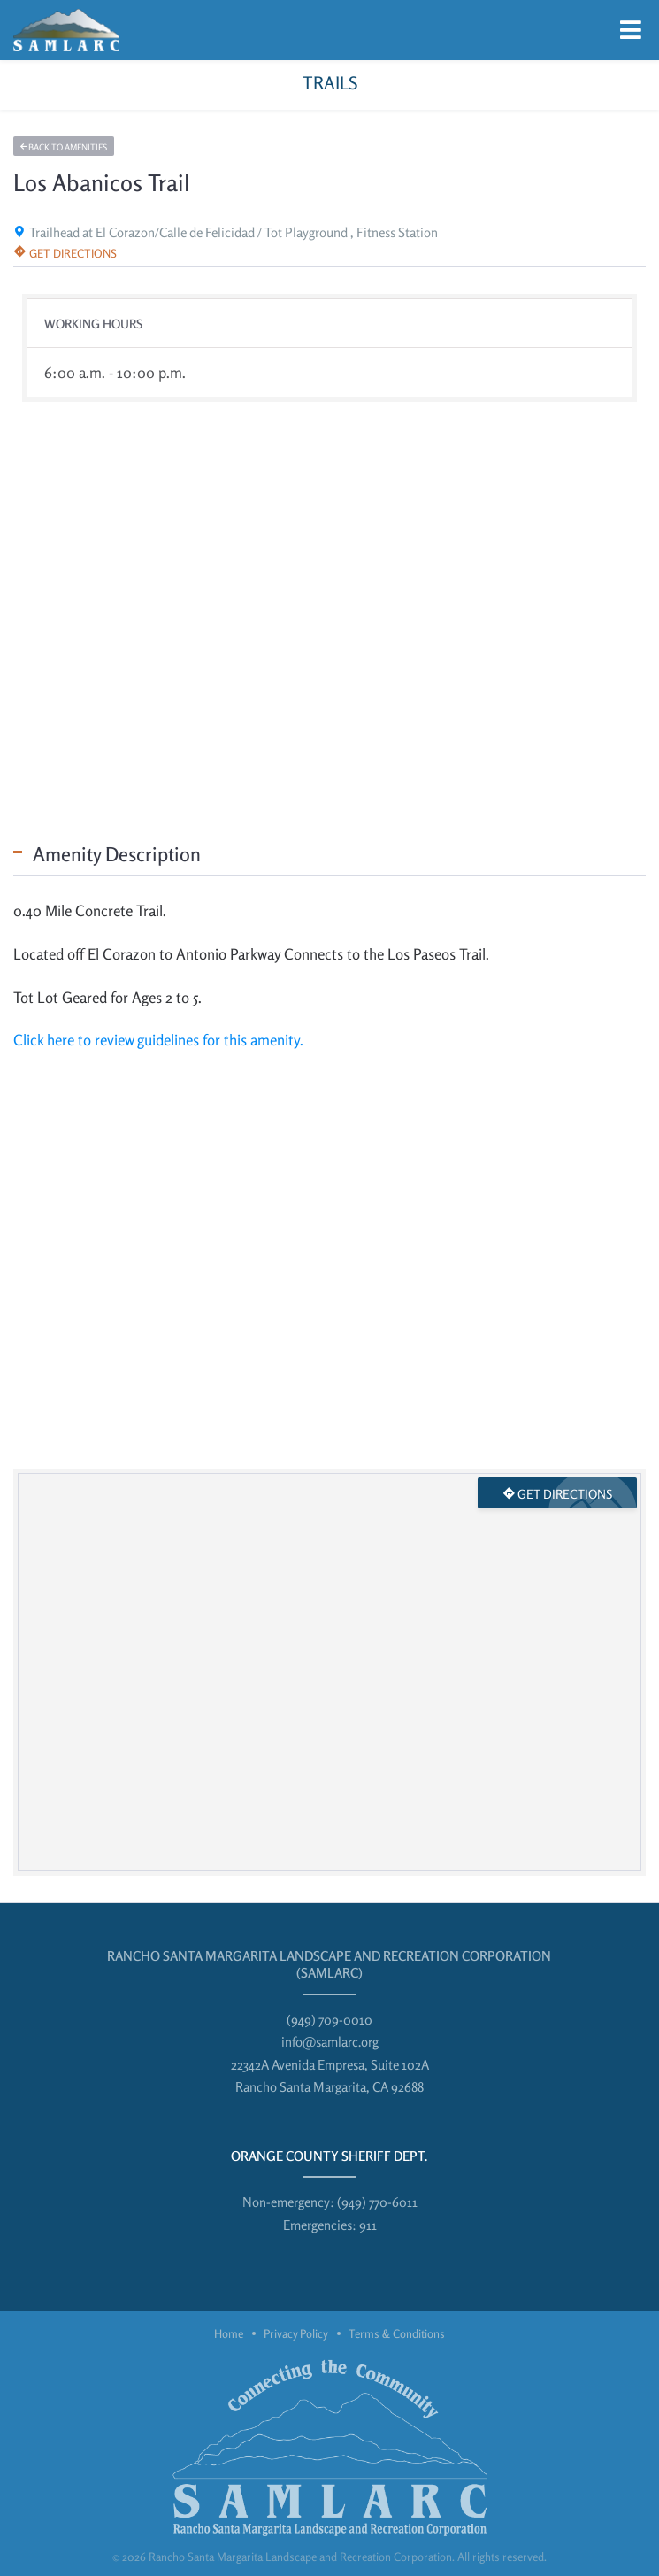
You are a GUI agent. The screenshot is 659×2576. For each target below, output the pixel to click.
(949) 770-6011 (377, 2202)
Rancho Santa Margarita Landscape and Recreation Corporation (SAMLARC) (329, 1964)
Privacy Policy (296, 2333)
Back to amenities (63, 147)
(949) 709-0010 (329, 2019)
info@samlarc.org (330, 2041)
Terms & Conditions (397, 2333)
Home (228, 2333)
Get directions (65, 253)
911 (368, 2225)
